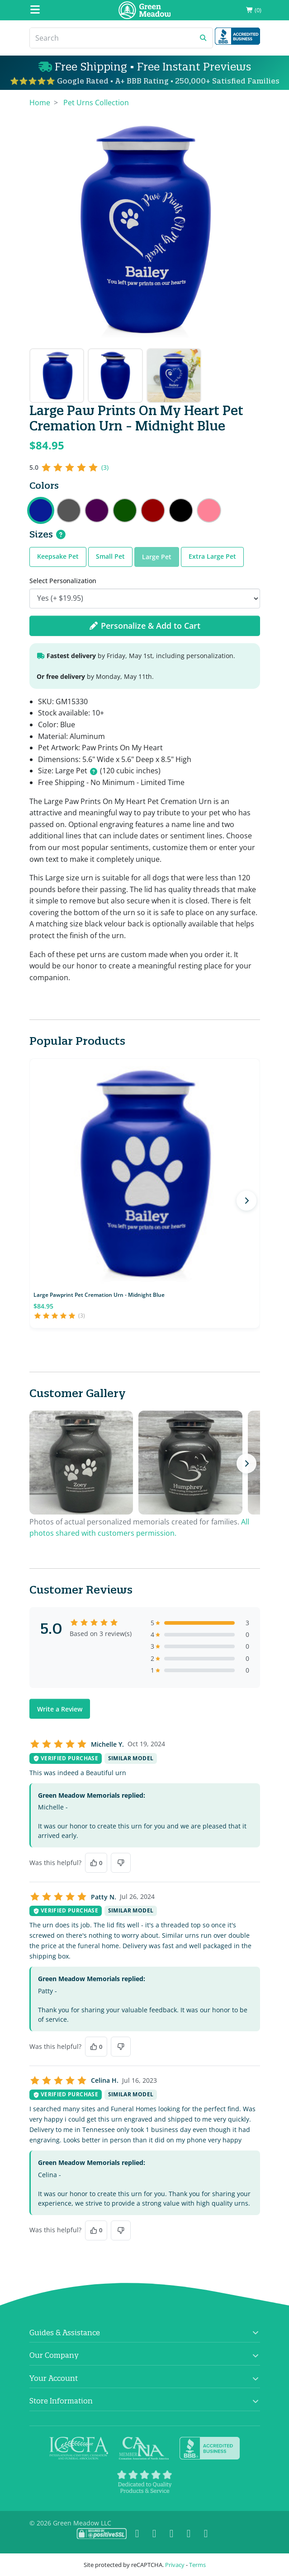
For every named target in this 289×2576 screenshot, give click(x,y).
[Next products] (246, 1201)
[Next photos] (246, 1463)
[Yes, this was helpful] (96, 1863)
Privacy (175, 2565)
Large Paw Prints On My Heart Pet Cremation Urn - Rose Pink (209, 510)
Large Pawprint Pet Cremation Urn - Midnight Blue (99, 1295)
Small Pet (110, 556)
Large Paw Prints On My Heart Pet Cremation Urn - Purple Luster (96, 510)
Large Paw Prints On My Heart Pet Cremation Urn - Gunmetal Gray (68, 510)
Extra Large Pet (212, 556)
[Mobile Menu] (35, 10)
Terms (197, 2565)
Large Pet (156, 556)
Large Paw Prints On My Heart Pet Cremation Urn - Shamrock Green (125, 510)
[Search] (112, 38)
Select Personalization (62, 580)
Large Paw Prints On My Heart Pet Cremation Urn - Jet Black (181, 510)
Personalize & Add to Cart (145, 625)
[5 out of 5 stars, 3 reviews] (69, 467)
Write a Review (59, 1709)
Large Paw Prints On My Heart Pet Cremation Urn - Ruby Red (153, 510)
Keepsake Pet (58, 556)
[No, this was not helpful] (121, 1863)
